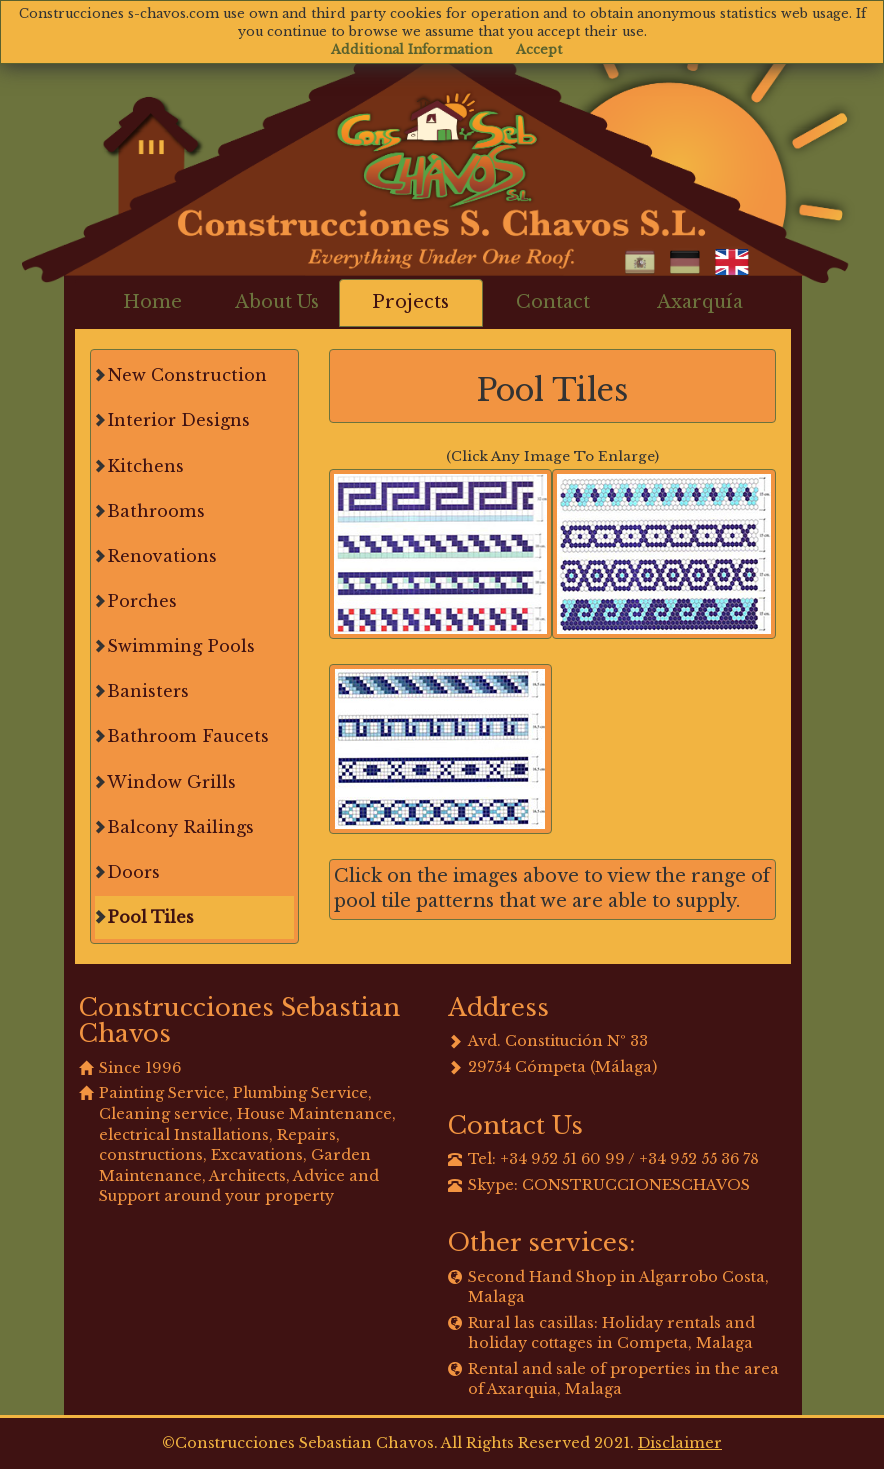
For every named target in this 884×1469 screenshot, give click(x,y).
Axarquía (700, 302)
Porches (142, 601)
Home (152, 302)
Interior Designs (178, 420)
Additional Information (411, 49)
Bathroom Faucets (188, 736)
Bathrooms (156, 511)
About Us (277, 302)
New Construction (187, 375)
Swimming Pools (181, 646)
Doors (133, 872)
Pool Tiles (150, 917)
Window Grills (171, 782)
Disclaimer (680, 1443)
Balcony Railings (180, 827)
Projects (410, 302)
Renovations (162, 556)
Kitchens (145, 466)
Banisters (148, 691)
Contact (553, 302)
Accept (539, 49)
